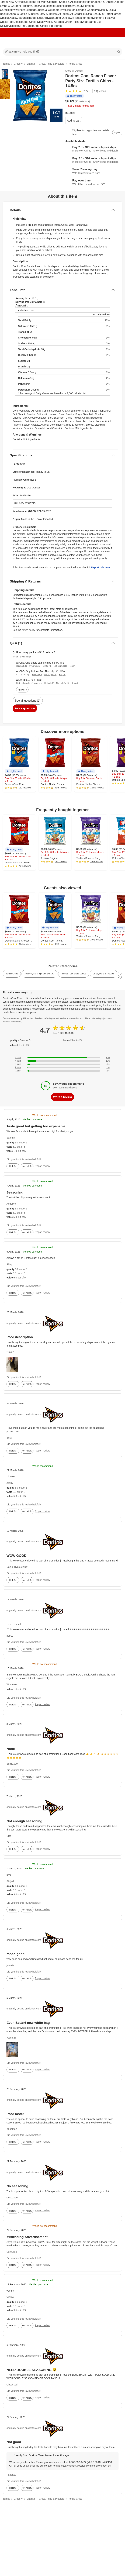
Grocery (36, 5)
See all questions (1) (27, 700)
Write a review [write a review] (62, 1096)
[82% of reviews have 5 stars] (62, 1057)
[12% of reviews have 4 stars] (62, 1061)
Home (89, 1)
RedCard (26, 25)
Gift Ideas (62, 13)
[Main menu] (7, 42)
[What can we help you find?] (62, 52)
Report (72, 666)
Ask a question (25, 708)
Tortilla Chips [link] (12, 974)
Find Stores (54, 25)
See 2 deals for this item (79, 105)
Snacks (31, 63)
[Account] (108, 42)
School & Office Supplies (23, 13)
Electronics (72, 9)
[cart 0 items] (117, 42)
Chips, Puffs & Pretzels (51, 63)
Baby (71, 5)
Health (10, 9)
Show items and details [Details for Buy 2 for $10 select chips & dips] (106, 161)
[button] (74, 96)
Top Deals (14, 21)
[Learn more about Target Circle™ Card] (93, 171)
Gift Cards (75, 13)
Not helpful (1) (60, 666)
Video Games (87, 9)
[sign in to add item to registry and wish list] (117, 132)
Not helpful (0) (50, 674)
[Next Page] (118, 976)
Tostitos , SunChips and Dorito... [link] (39, 974)
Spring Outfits (61, 17)
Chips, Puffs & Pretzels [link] (103, 974)
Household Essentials (54, 5)
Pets (84, 13)
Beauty (79, 5)
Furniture (25, 5)
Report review (42, 1166)
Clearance (22, 17)
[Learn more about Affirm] (93, 182)
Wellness (20, 9)
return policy (28, 630)
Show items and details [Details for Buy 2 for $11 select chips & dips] (106, 150)
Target (6, 63)
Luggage (31, 9)
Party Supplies (48, 13)
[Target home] (62, 42)
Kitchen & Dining (103, 1)
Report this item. (100, 567)
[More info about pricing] (118, 103)
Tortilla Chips (75, 63)
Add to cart (73, 120)
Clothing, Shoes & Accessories (66, 1)
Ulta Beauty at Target (100, 13)
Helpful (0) (46, 666)
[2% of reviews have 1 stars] (62, 1070)
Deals (12, 17)
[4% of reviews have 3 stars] (62, 1064)
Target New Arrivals (12, 1)
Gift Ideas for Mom (35, 1)
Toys (62, 9)
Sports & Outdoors (48, 9)
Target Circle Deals (32, 21)
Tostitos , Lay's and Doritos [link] (73, 974)
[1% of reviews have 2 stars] (62, 1067)
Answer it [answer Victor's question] (22, 689)
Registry (15, 25)
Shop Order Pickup (69, 21)
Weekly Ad (50, 21)
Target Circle (39, 25)
